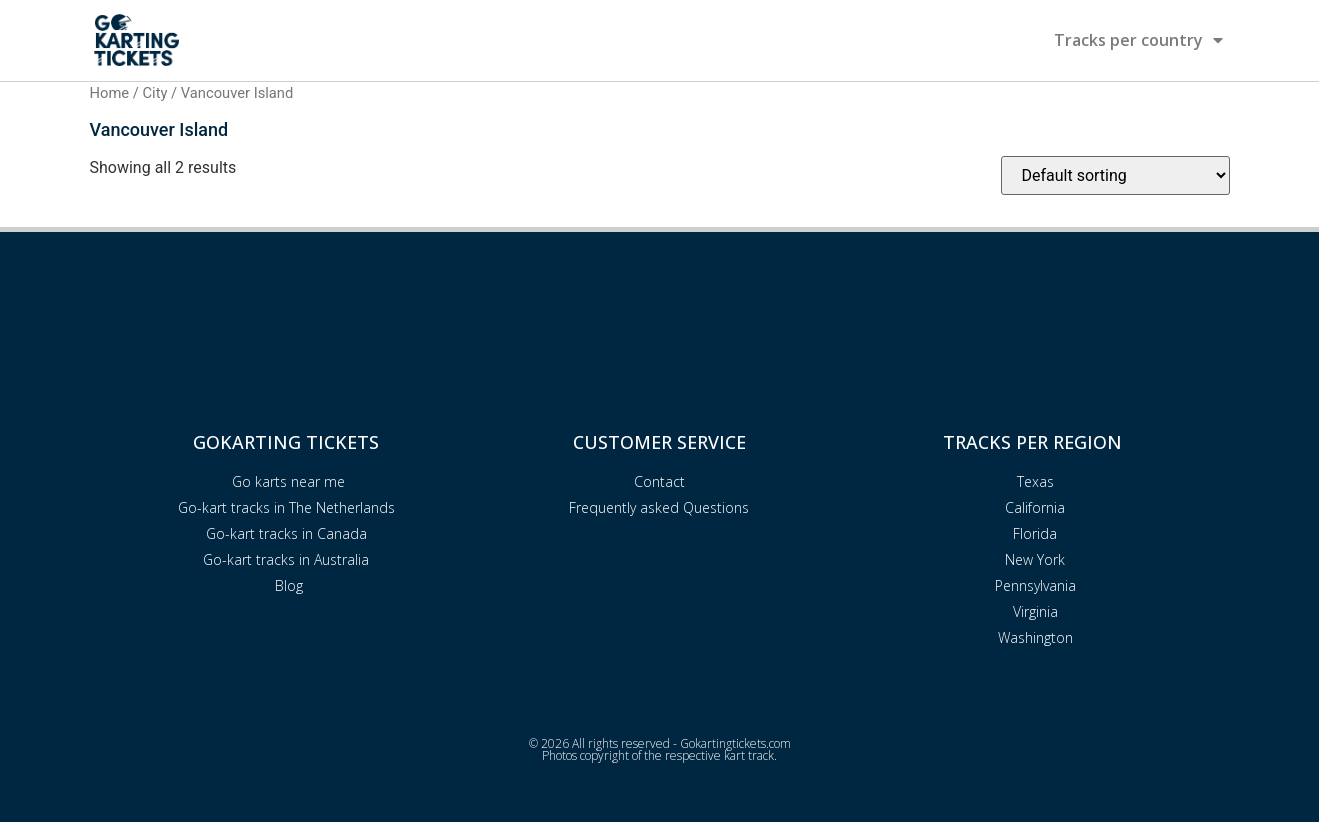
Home (110, 93)
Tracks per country (1138, 40)
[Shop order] (1115, 175)
